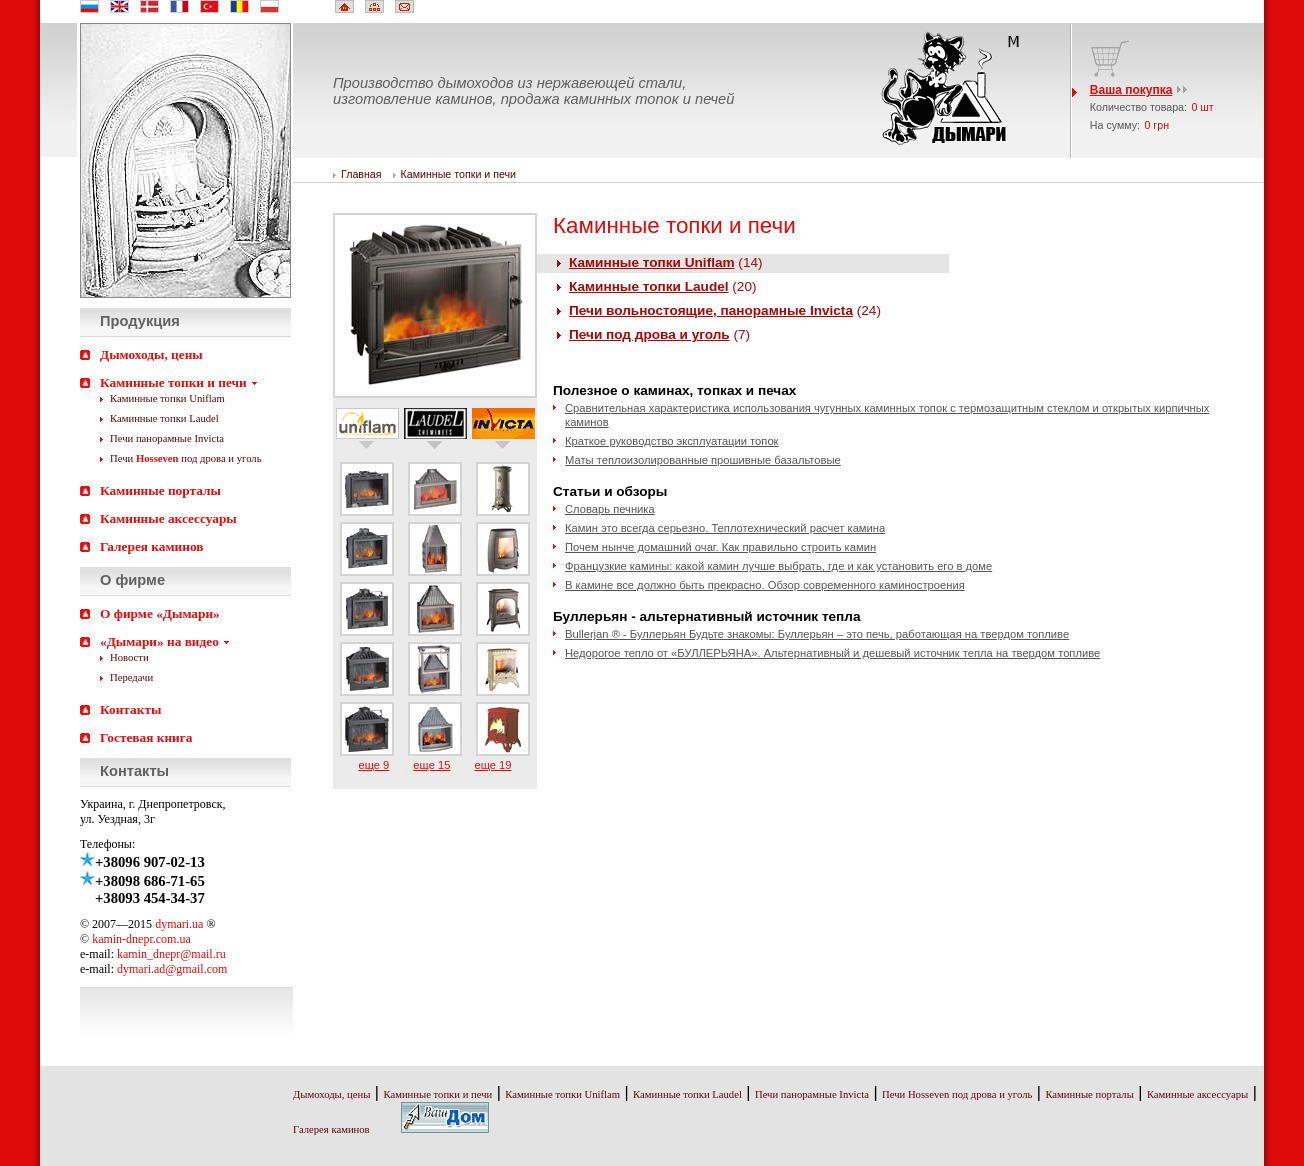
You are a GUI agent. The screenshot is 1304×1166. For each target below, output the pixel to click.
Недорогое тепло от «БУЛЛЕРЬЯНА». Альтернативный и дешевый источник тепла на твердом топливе (832, 653)
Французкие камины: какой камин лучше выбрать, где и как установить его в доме (778, 566)
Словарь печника (610, 509)
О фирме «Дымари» (160, 613)
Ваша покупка (1131, 90)
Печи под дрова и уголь (186, 458)
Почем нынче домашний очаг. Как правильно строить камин (720, 547)
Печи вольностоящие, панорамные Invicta (711, 310)
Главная (361, 174)
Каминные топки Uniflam (167, 398)
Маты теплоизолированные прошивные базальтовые (703, 460)
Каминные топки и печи (173, 382)
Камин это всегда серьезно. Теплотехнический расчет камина (725, 528)
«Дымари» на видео (159, 641)
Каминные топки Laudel (164, 418)
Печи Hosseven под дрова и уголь (957, 1094)
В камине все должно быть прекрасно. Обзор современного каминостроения (765, 585)
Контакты (130, 709)
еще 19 (492, 765)
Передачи (131, 677)
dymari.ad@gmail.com (172, 969)
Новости (129, 657)
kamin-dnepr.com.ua (141, 939)
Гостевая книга (146, 737)
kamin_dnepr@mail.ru (171, 954)
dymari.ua (179, 924)
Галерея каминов (151, 546)
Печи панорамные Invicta (167, 438)
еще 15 (431, 765)
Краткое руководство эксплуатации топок (672, 441)
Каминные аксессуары (168, 518)
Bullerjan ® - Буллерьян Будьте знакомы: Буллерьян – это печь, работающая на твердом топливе (817, 634)
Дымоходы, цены (151, 354)
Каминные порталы (160, 490)
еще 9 (373, 765)
